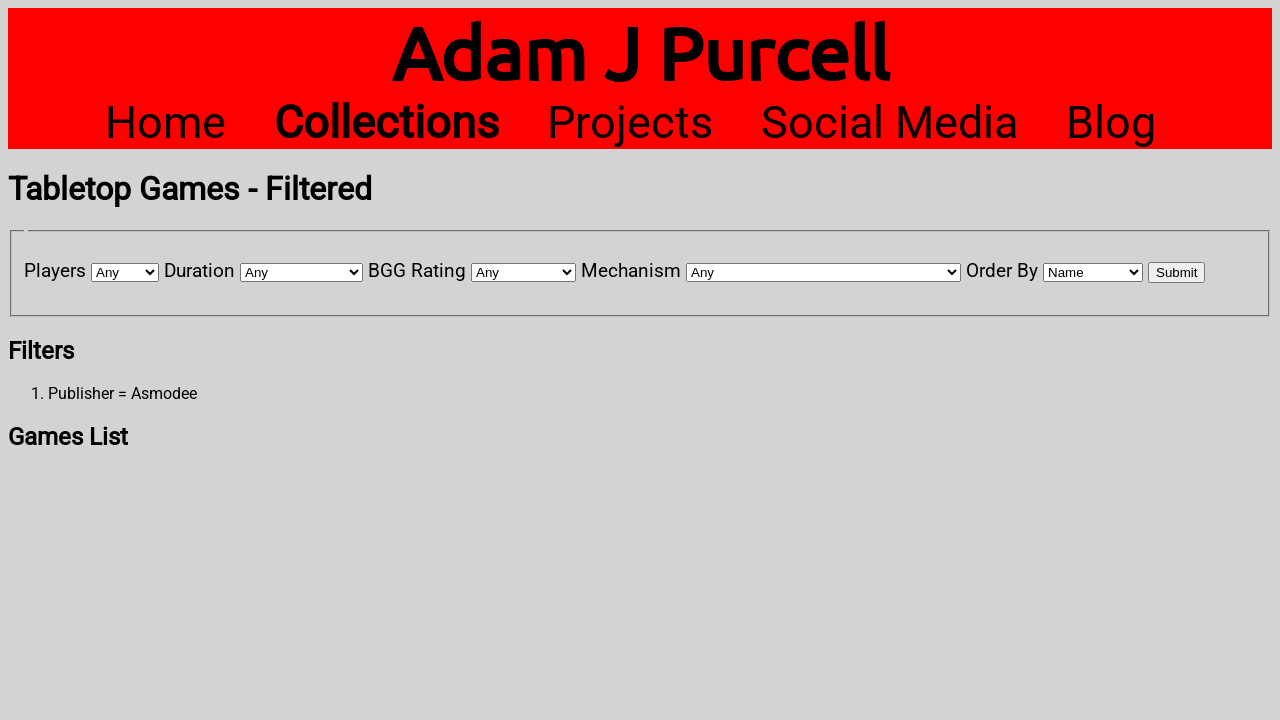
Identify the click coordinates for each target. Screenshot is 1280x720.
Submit (1176, 272)
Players (55, 270)
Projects (630, 122)
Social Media (889, 122)
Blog (1111, 122)
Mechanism (631, 270)
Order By (1002, 270)
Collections (386, 122)
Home (165, 122)
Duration (199, 270)
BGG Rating (417, 270)
